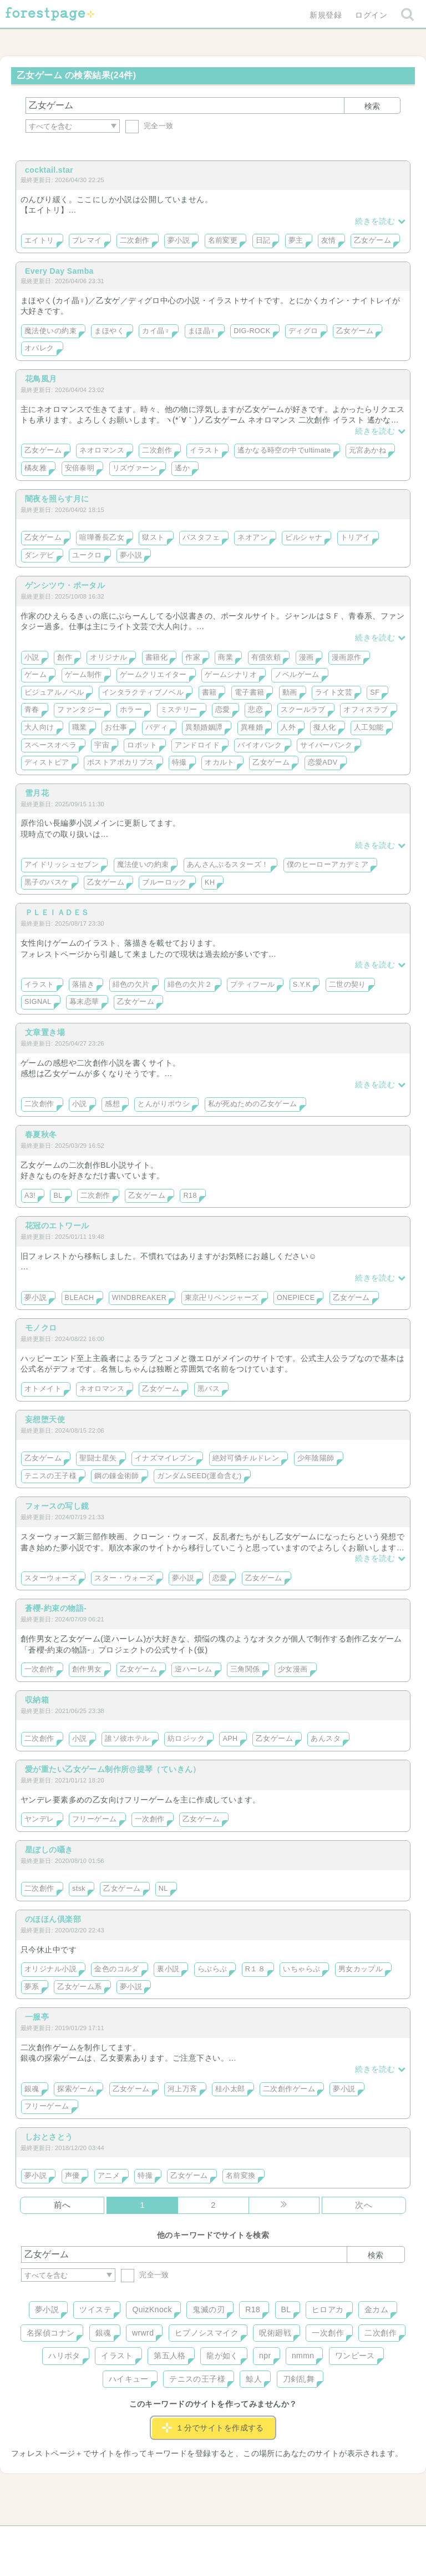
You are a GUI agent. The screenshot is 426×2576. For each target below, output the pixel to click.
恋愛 (222, 710)
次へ (363, 2205)
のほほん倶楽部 (53, 1919)
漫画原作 (347, 657)
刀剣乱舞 (299, 2378)
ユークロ (87, 555)
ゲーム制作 (83, 675)
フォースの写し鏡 (57, 1506)
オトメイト (43, 1389)
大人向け (39, 727)
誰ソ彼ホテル (127, 1739)
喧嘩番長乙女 (101, 537)
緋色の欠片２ (190, 984)
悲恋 (255, 710)
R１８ (255, 1969)
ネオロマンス (101, 450)
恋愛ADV (323, 762)
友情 (328, 240)
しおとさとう (49, 2136)
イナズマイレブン (164, 1458)
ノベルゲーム (297, 675)
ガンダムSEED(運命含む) (199, 1476)
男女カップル (360, 1969)
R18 (189, 1195)
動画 (289, 692)
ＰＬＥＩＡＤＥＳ (57, 912)
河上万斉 (182, 2089)
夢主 (295, 240)
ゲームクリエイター (153, 675)
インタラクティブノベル (143, 692)
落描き (83, 984)
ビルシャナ (303, 537)
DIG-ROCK (252, 331)
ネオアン (252, 537)
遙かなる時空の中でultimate (284, 450)
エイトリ (39, 240)
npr (265, 2355)
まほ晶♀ (202, 331)
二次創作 (135, 240)
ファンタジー (79, 710)
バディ (156, 727)
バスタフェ (201, 537)
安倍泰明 (80, 468)
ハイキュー (129, 2378)
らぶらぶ (212, 1969)
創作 (64, 657)
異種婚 (252, 727)
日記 (263, 240)
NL (163, 1888)
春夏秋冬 (41, 1134)
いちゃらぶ (301, 1969)
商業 (225, 657)
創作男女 (87, 1669)
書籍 (209, 692)
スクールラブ (303, 710)
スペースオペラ (50, 745)
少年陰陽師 (315, 1458)
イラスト (205, 450)
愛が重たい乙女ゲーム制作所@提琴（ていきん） (113, 1769)
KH (210, 882)
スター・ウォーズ (124, 1578)
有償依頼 (266, 657)
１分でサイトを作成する (213, 2428)
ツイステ (95, 2309)
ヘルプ (71, 2538)
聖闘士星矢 (97, 1458)
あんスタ (326, 1739)
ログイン (371, 15)
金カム (376, 2309)
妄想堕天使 (45, 1419)
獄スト (153, 537)
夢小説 (179, 240)
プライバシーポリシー (332, 2538)
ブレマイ (87, 240)
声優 (72, 2176)
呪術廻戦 (275, 2332)
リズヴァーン (135, 468)
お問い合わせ (133, 2538)
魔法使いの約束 (50, 331)
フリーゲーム (94, 1819)
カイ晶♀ (156, 331)
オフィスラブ (365, 710)
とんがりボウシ (164, 1104)
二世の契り (347, 984)
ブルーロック (164, 882)
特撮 (179, 762)
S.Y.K (302, 984)
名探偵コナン (51, 2332)
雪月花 (37, 793)
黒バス (208, 1389)
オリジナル (108, 657)
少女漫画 (293, 1669)
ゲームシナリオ (231, 675)
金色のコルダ (116, 1969)
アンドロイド (197, 745)
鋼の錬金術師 (116, 1476)
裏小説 (168, 1969)
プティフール (252, 984)
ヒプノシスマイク (207, 2332)
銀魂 (31, 2089)
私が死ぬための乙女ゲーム (252, 1104)
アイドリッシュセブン (61, 864)
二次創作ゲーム (289, 2089)
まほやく (109, 331)
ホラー (131, 710)
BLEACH (79, 1298)
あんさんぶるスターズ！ (228, 864)
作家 (192, 657)
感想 (112, 1104)
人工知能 (369, 727)
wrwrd (143, 2332)
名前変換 (241, 2176)
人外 (288, 727)
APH (229, 1739)
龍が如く (222, 2355)
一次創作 (39, 1669)
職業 (79, 727)
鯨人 (254, 2378)
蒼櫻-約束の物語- (56, 1608)
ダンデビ (39, 555)
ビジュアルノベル (54, 692)
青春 (31, 710)
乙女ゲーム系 (79, 1987)
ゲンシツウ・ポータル (65, 585)
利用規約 (197, 2538)
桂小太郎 (230, 2089)
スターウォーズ (50, 1578)
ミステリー (178, 710)
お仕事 (116, 727)
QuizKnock (151, 2309)
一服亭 (37, 2016)
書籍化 (156, 657)
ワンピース (355, 2355)
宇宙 (101, 745)
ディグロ (303, 331)
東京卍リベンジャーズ (222, 1298)
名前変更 (223, 240)
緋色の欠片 (131, 984)
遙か (182, 468)
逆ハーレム (193, 1669)
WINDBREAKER (139, 1298)
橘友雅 (35, 468)
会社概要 (255, 2538)
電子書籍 (250, 692)
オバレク (39, 348)
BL (57, 1195)
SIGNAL (38, 1002)
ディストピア (46, 762)
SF (374, 692)
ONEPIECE (296, 1298)
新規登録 (326, 15)
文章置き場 (45, 1032)
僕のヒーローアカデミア (328, 864)
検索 (372, 106)
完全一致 (149, 126)
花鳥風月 (41, 378)
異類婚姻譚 (203, 727)
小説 (31, 657)
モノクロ (41, 1327)
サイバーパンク (326, 745)
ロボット (142, 745)
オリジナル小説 (50, 1969)
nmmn (303, 2355)
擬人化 (324, 727)
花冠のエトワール (57, 1225)
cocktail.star (49, 169)
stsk (78, 1888)
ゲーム (35, 675)
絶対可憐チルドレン (246, 1458)
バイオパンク (259, 745)
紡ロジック (186, 1739)
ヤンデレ (39, 1819)
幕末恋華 (84, 1002)
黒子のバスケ (46, 882)
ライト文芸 (333, 692)
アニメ (109, 2176)
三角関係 (245, 1669)
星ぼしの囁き (49, 1849)
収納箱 (37, 1699)
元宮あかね (367, 450)
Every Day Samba (59, 271)
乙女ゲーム (372, 240)
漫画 (306, 657)
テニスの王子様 (50, 1476)
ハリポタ (64, 2355)
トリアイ (356, 537)
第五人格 (170, 2355)
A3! (30, 1195)
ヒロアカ (328, 2309)
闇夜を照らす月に (57, 498)
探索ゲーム (75, 2089)
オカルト (220, 762)
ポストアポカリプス (120, 762)
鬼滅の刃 (208, 2309)
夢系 (31, 1987)
